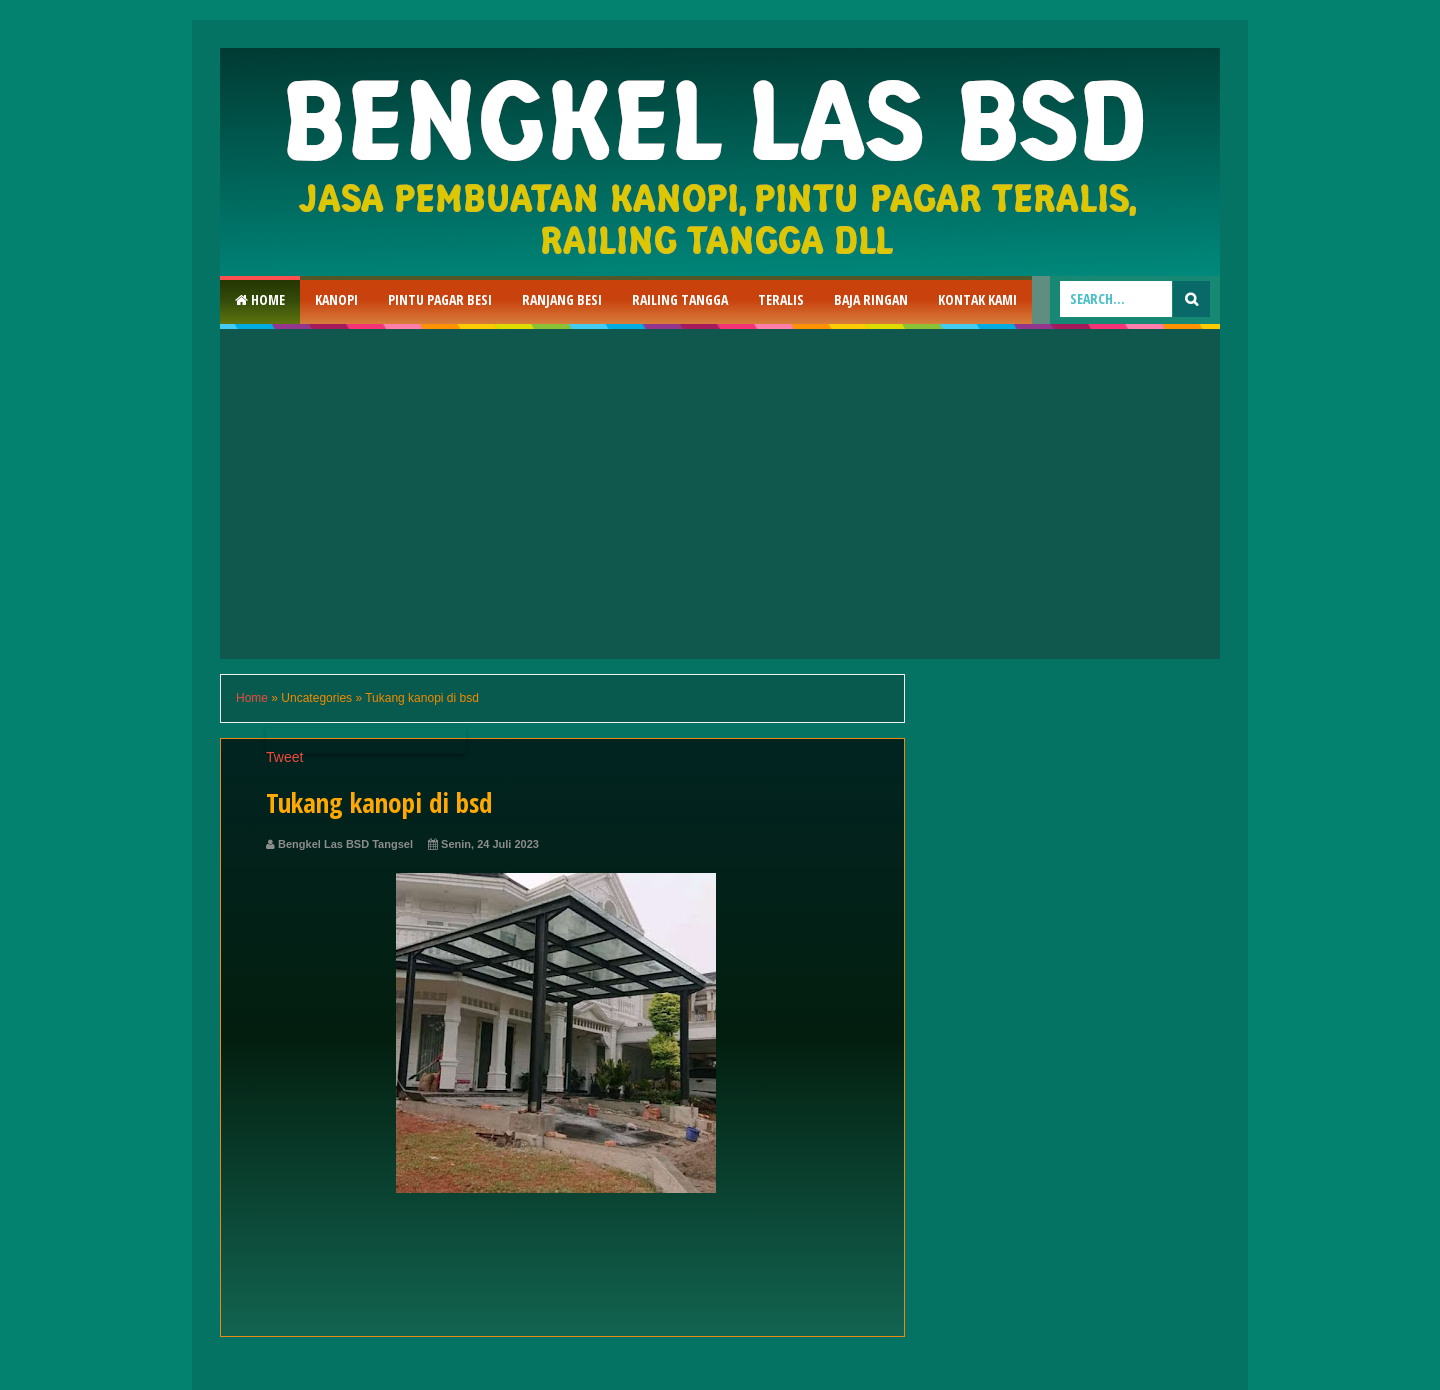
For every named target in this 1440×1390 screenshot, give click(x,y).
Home (260, 299)
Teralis (781, 299)
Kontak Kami (977, 299)
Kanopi (336, 299)
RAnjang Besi (562, 299)
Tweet (284, 757)
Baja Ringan (871, 299)
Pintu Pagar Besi (440, 299)
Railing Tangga (680, 299)
